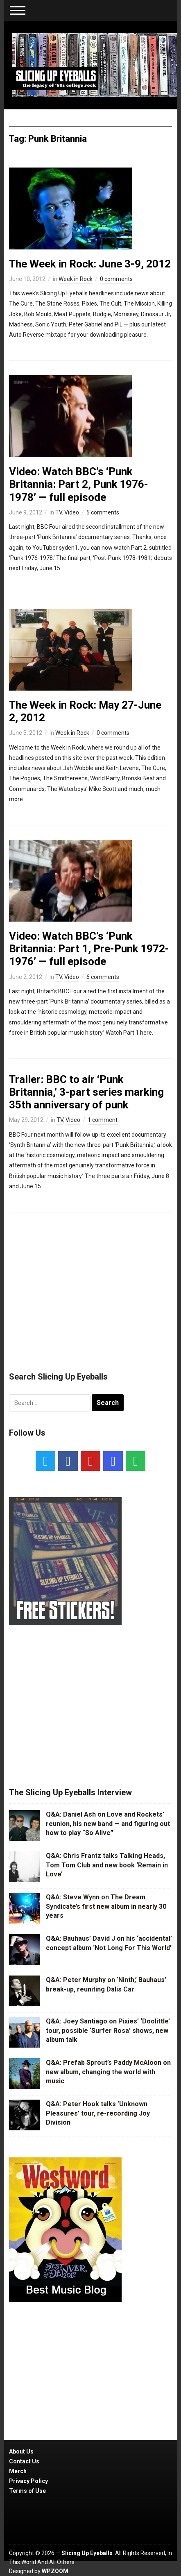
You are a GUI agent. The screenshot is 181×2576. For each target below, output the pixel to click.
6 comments (102, 977)
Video (71, 512)
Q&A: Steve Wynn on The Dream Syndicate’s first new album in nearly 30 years (106, 1906)
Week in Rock (76, 279)
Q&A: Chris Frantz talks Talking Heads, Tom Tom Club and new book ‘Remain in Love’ (107, 1865)
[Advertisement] (90, 1288)
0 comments (116, 279)
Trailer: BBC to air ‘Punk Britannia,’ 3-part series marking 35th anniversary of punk (86, 1092)
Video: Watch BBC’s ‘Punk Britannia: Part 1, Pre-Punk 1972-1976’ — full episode (89, 948)
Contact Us (24, 2461)
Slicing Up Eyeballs (87, 2553)
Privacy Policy (28, 2481)
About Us (21, 2451)
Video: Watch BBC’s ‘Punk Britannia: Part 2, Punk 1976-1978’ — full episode (78, 484)
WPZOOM (55, 2571)
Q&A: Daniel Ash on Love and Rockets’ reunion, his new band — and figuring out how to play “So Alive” (108, 1823)
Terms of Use (27, 2491)
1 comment (103, 1120)
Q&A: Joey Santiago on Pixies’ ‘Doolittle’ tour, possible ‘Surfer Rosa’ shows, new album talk (108, 2030)
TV (58, 512)
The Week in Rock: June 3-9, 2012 (90, 264)
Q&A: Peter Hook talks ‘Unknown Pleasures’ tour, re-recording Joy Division (98, 2113)
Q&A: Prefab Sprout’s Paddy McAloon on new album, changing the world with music (108, 2072)
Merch (18, 2471)
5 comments (102, 512)
